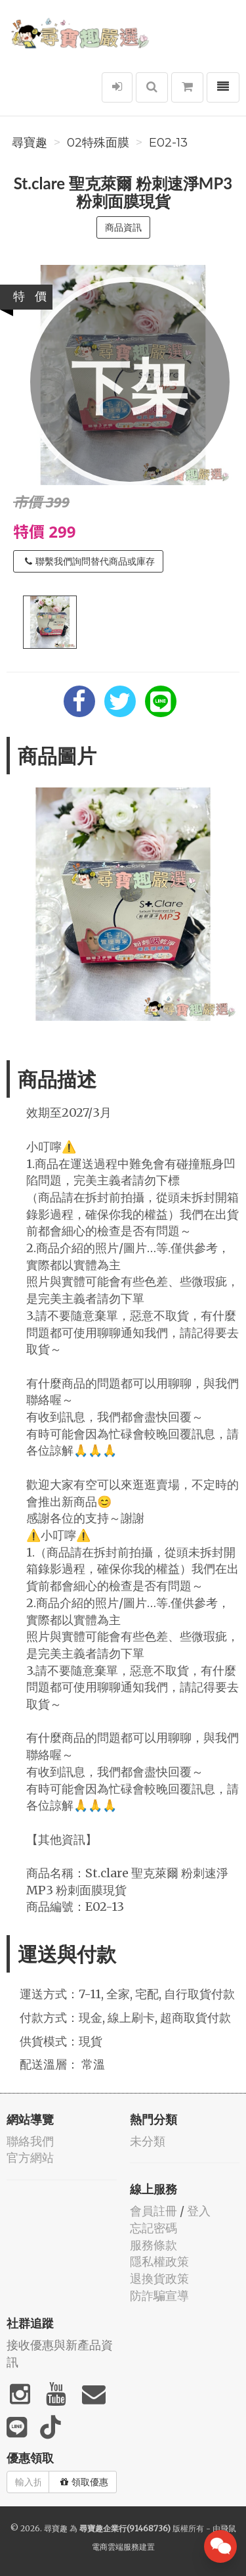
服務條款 (153, 2245)
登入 (199, 2210)
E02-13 (168, 142)
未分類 (147, 2141)
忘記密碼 (153, 2228)
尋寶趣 (29, 142)
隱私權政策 (159, 2261)
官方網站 (30, 2157)
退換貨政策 (159, 2278)
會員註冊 (153, 2210)
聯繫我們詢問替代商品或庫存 (90, 561)
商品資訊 (123, 227)
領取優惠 (84, 2482)
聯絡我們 (30, 2141)
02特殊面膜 (98, 142)
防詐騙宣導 (159, 2295)
